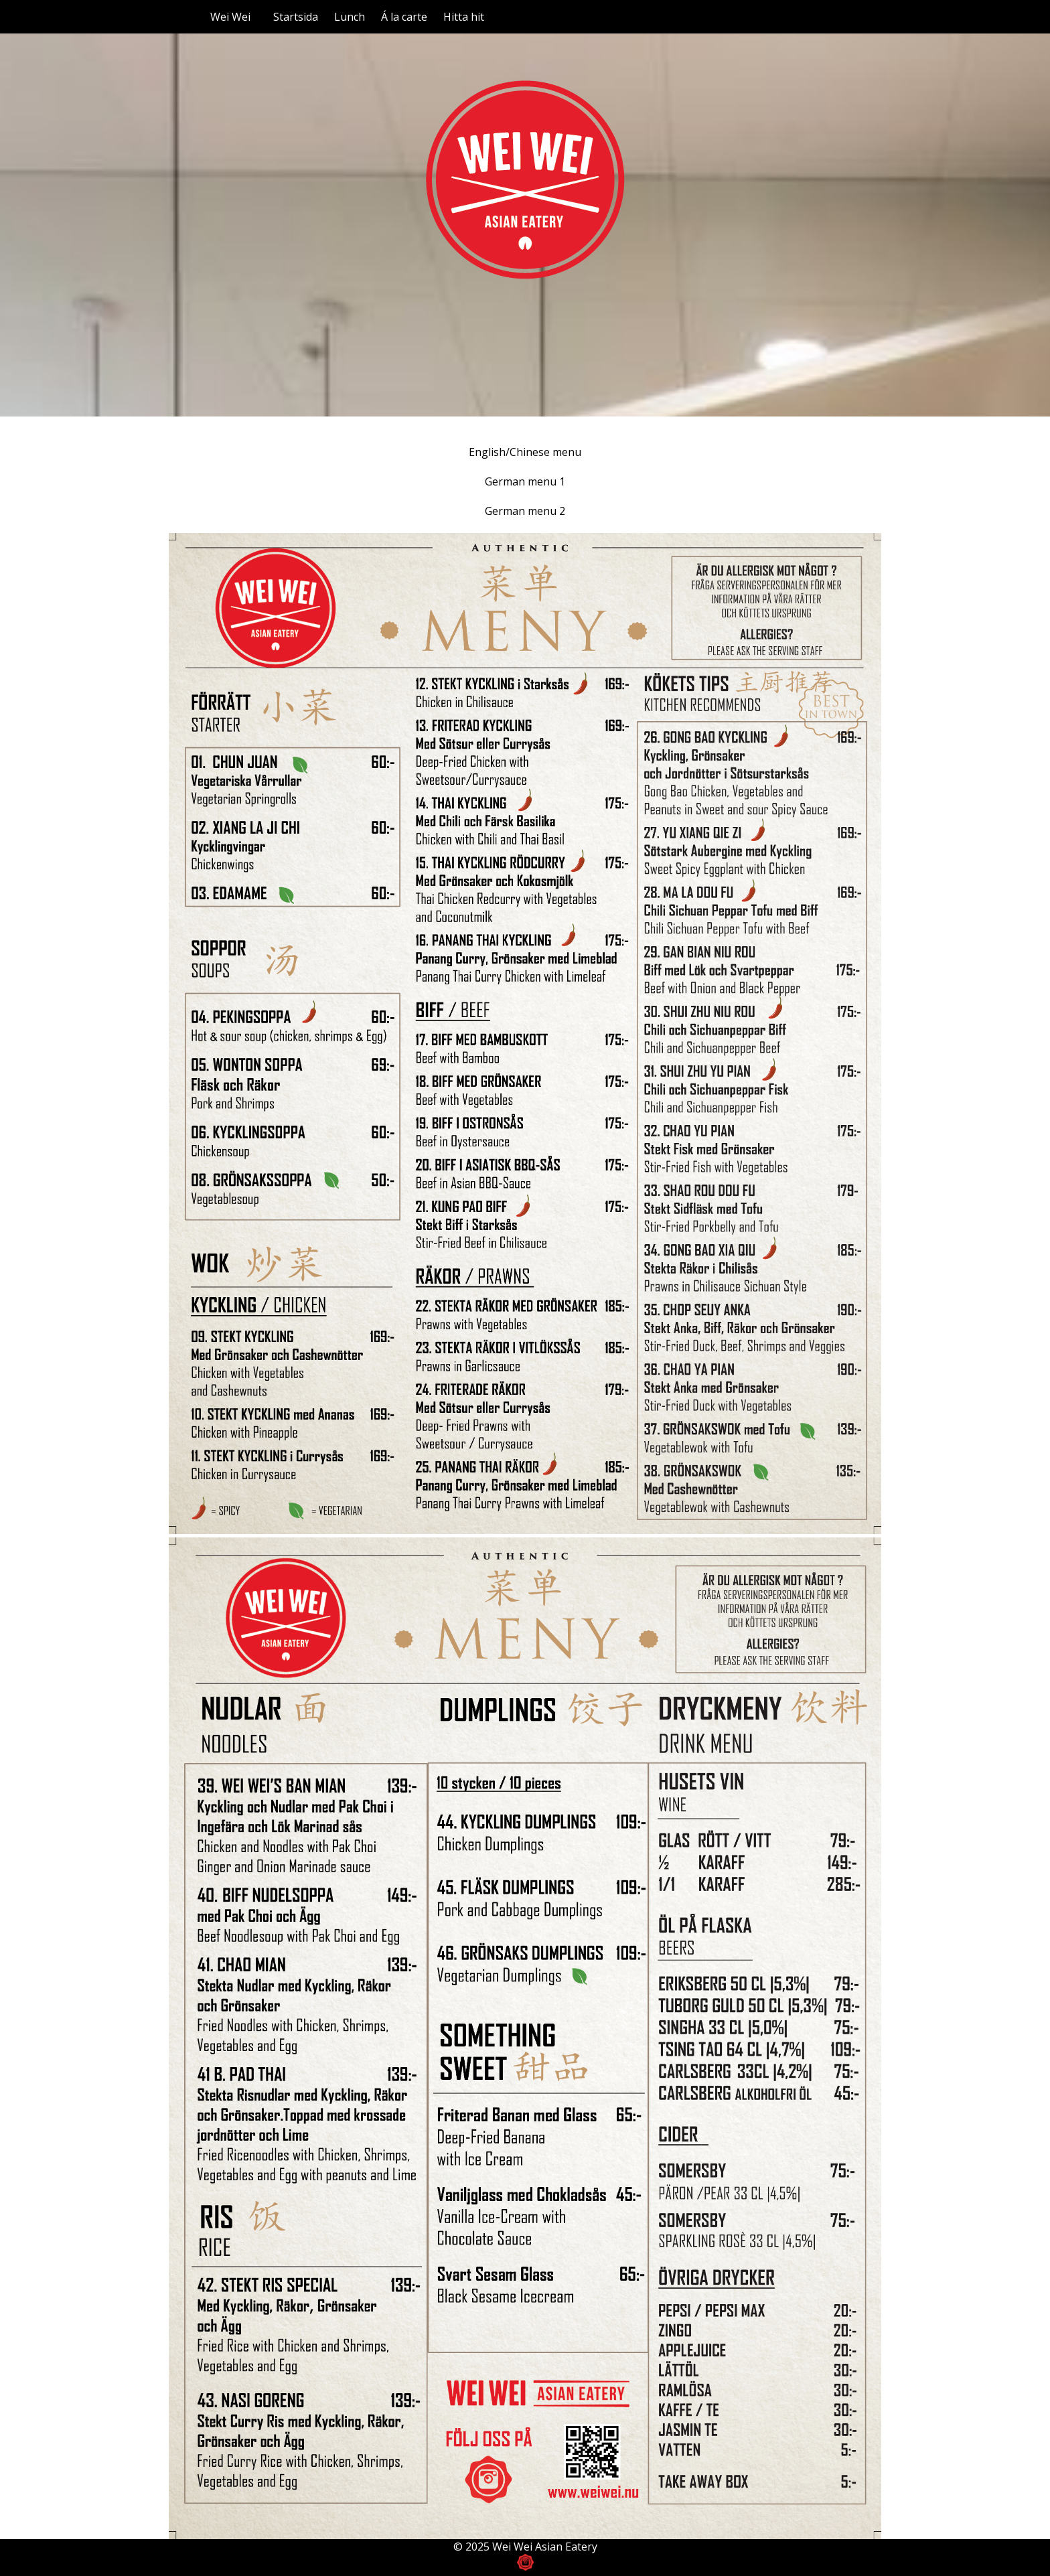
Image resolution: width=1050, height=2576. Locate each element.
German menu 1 (525, 481)
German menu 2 (525, 511)
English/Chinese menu (525, 452)
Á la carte (404, 16)
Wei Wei (230, 16)
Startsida (295, 16)
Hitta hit (463, 16)
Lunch (349, 16)
